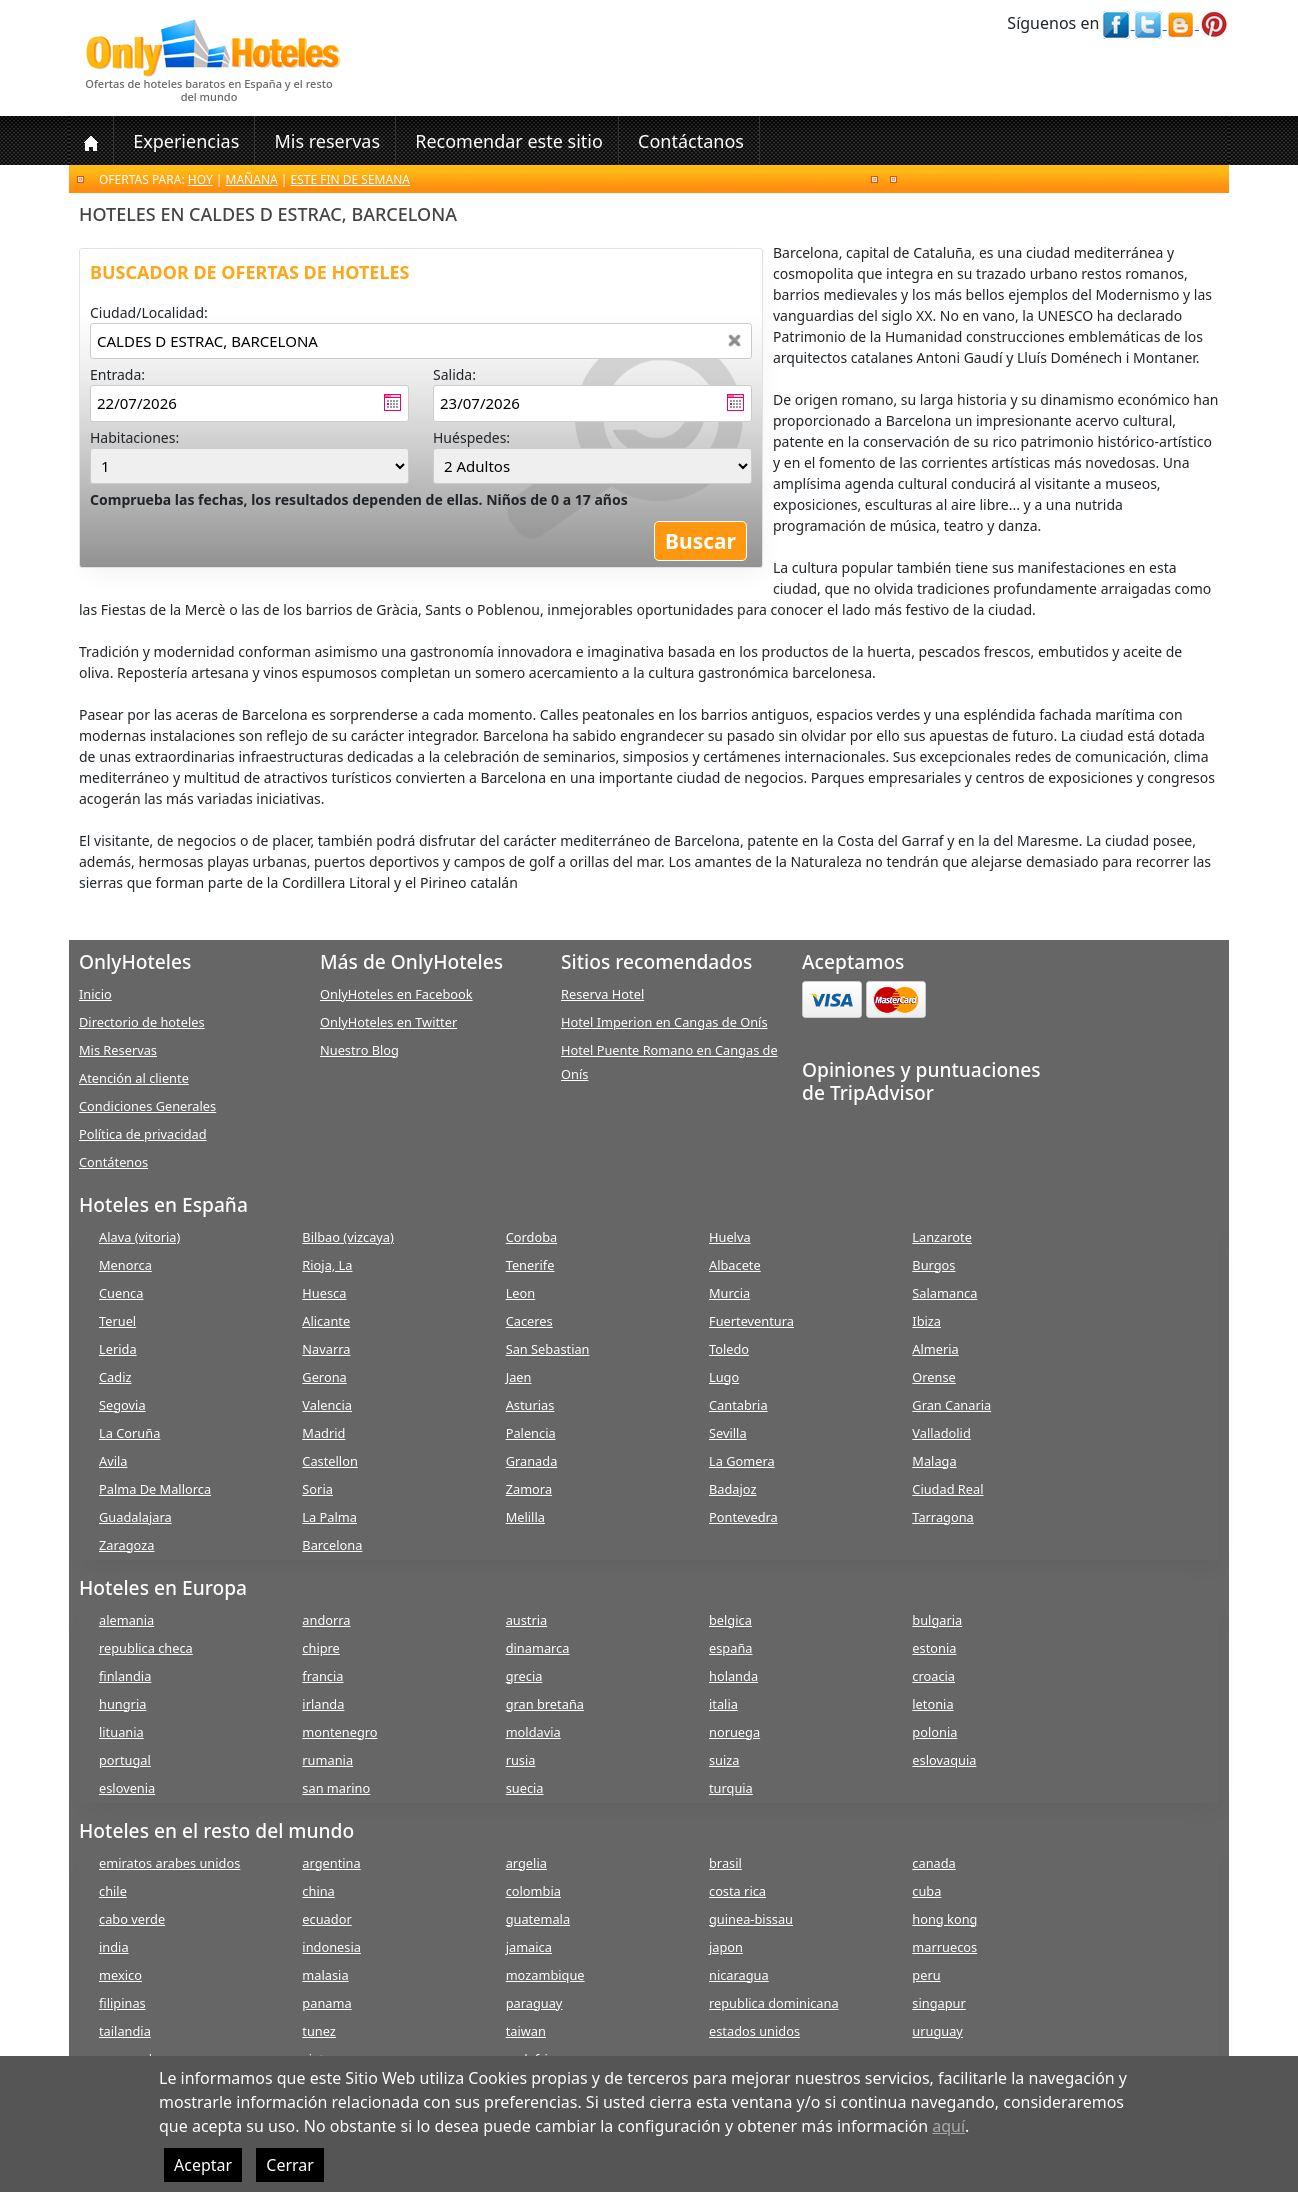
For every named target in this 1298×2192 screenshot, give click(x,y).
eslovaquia (944, 1760)
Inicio (95, 994)
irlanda (323, 1704)
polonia (934, 1732)
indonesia (331, 1947)
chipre (320, 1648)
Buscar (700, 541)
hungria (122, 1704)
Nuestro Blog (359, 1050)
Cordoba (532, 1237)
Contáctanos (691, 141)
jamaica (529, 1947)
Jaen (519, 1377)
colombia (533, 1891)
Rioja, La (327, 1265)
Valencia (327, 1405)
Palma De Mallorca (155, 1489)
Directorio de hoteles (142, 1022)
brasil (725, 1863)
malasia (325, 1975)
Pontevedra (743, 1517)
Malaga (934, 1461)
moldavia (533, 1732)
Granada (532, 1461)
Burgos (933, 1265)
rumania (327, 1760)
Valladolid (941, 1433)
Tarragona (942, 1517)
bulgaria (937, 1620)
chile (113, 1891)
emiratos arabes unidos (169, 1863)
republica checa (146, 1648)
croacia (933, 1676)
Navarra (326, 1349)
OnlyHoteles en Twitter (388, 1022)
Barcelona (332, 1545)
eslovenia (127, 1788)
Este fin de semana (350, 179)
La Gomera (742, 1461)
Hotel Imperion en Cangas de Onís (664, 1022)
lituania (121, 1732)
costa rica (737, 1891)
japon (726, 1947)
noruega (734, 1732)
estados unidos (754, 2031)
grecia (524, 1676)
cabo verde (132, 1919)
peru (926, 1975)
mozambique (545, 1975)
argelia (526, 1863)
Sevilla (728, 1433)
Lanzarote (942, 1237)
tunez (319, 2031)
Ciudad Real (947, 1489)
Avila (113, 1461)
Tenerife (530, 1265)
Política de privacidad (143, 1134)
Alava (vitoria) (139, 1237)
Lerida (118, 1349)
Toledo (729, 1349)
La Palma (329, 1517)
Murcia (729, 1293)
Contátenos (113, 1162)
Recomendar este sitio (509, 141)
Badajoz (732, 1489)
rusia (521, 1760)
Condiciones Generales (147, 1106)
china (318, 1891)
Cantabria (738, 1405)
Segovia (122, 1405)
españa (730, 1648)
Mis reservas (327, 141)
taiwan (526, 2031)
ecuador (326, 1919)
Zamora (529, 1489)
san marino (336, 1788)
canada (933, 1863)
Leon (521, 1293)
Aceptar (203, 2165)
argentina (331, 1863)
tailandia (125, 2031)
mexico (120, 1975)
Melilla (525, 1517)
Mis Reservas (118, 1050)
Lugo (724, 1377)
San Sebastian (548, 1349)
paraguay (534, 2003)
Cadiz (115, 1377)
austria (527, 1620)
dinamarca (538, 1648)
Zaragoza (126, 1545)
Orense (934, 1377)
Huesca (324, 1293)
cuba (926, 1891)
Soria (317, 1489)
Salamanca (944, 1293)
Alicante (326, 1321)
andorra (326, 1620)
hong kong (944, 1919)
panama (326, 2003)
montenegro (339, 1732)
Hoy (200, 179)
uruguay (937, 2031)
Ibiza (926, 1321)
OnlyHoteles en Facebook (396, 994)
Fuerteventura (751, 1321)
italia (723, 1704)
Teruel (117, 1321)
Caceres (529, 1321)
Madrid (323, 1433)
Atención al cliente (134, 1078)
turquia (731, 1788)
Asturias (530, 1405)
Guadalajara (135, 1517)
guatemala (538, 1919)
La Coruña (129, 1433)
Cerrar (290, 2165)
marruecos (944, 1947)
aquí (948, 2126)
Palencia (531, 1433)
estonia (934, 1648)
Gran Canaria (951, 1405)
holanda (733, 1676)
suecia (525, 1788)
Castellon (330, 1461)
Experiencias (186, 141)
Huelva (730, 1237)
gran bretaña (545, 1704)
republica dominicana (774, 2003)
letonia (932, 1704)
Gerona (324, 1377)
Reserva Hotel (602, 994)
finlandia (125, 1676)
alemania (126, 1620)
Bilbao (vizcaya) (348, 1237)
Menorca (125, 1265)
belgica (730, 1620)
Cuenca (121, 1293)
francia (322, 1676)
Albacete (735, 1265)
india (114, 1947)
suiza (724, 1760)
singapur (938, 2003)
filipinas (122, 2003)
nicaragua (739, 1975)
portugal (125, 1760)
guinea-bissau (751, 1919)
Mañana (252, 179)
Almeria (935, 1349)
